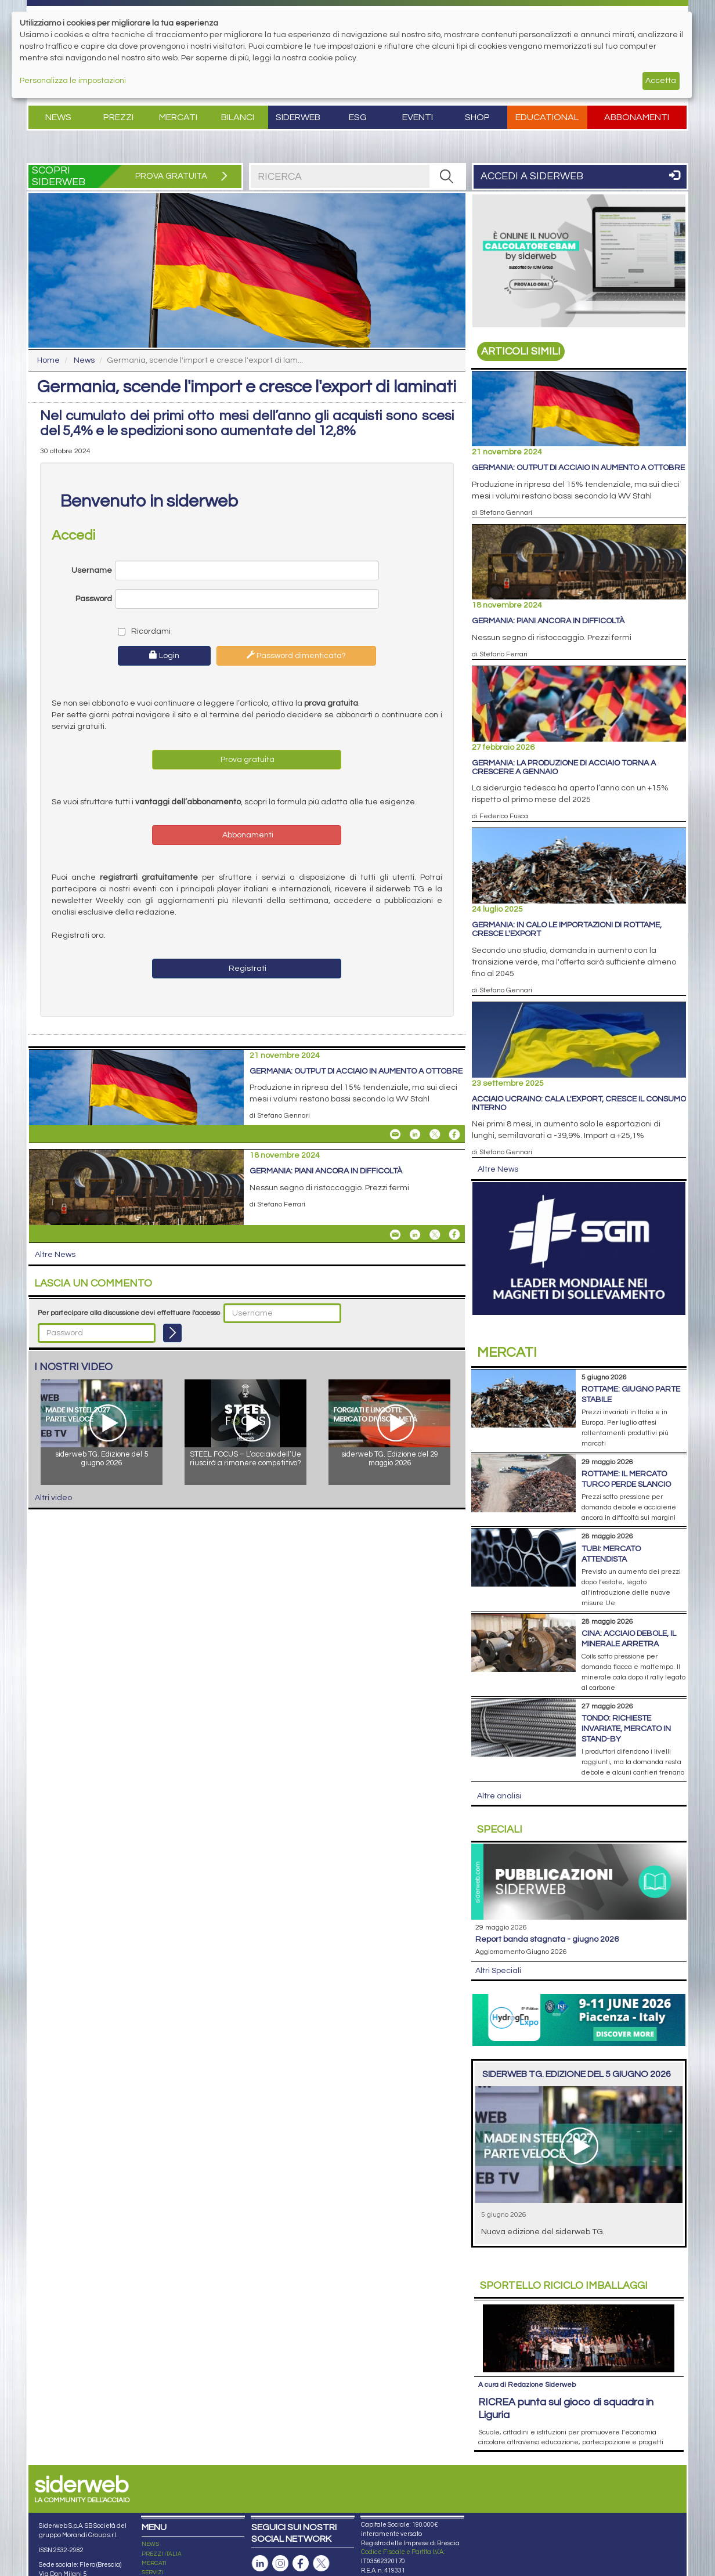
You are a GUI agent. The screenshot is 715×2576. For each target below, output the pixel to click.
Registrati (246, 968)
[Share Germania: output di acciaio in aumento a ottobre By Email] (395, 1134)
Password (93, 599)
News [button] (58, 117)
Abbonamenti (636, 117)
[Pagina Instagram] (280, 2564)
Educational (547, 117)
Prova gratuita (247, 760)
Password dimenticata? (296, 655)
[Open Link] (578, 260)
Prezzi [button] (118, 117)
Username (91, 570)
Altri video (53, 1498)
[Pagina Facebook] (300, 2564)
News (84, 360)
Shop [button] (477, 117)
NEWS (150, 2544)
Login (164, 655)
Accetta (660, 81)
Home (48, 360)
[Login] (172, 1333)
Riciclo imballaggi (564, 2285)
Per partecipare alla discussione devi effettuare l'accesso (129, 1313)
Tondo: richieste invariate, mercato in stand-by (626, 1728)
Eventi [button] (417, 117)
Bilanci (237, 117)
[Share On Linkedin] (415, 1134)
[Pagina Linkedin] (260, 2564)
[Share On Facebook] (454, 1134)
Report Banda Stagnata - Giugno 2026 (547, 1939)
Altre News (55, 1255)
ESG (358, 117)
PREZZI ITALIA (162, 2554)
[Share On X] (434, 1134)
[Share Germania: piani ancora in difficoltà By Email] (395, 1234)
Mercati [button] (178, 117)
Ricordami (144, 631)
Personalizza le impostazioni (73, 81)
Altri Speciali (498, 1971)
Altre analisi (499, 1796)
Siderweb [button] (298, 117)
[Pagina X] (321, 2564)
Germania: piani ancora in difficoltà (326, 1171)
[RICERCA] (446, 176)
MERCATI (154, 2563)
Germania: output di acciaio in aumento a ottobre (356, 1071)
